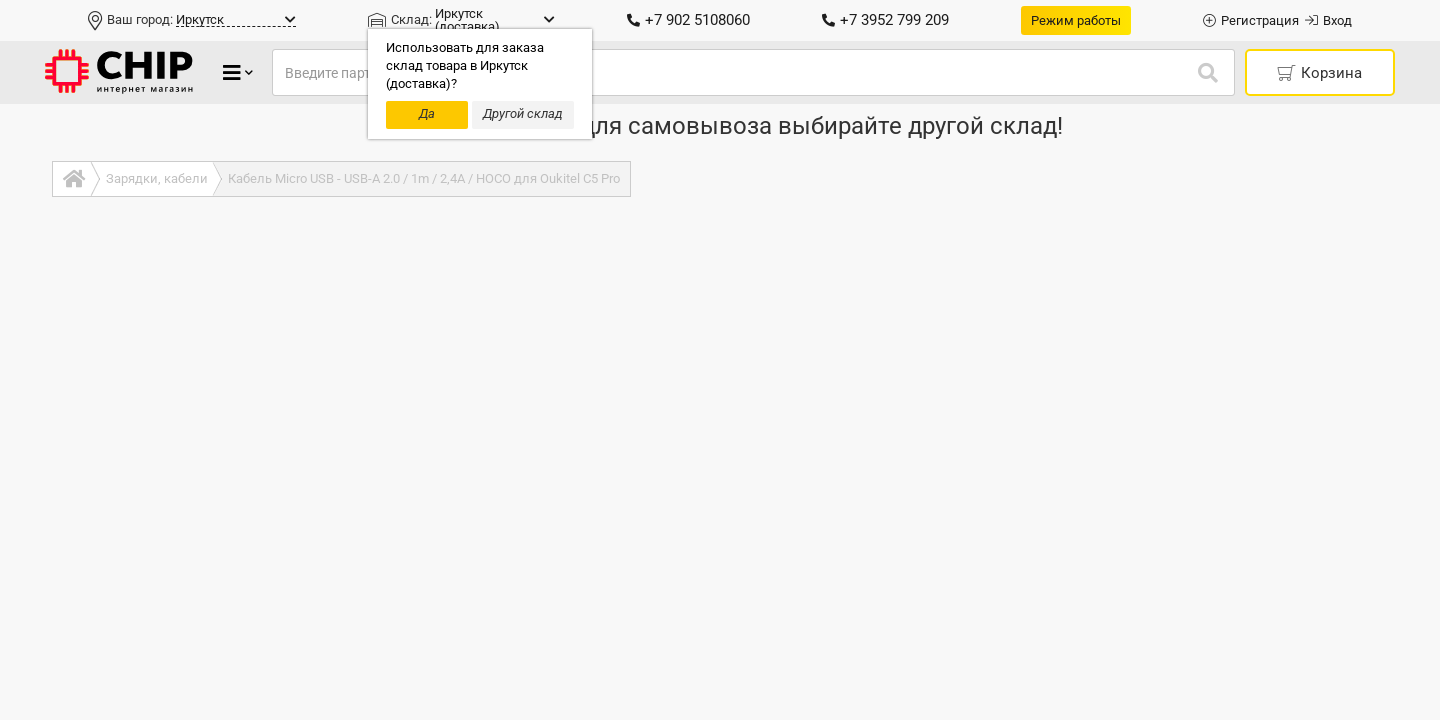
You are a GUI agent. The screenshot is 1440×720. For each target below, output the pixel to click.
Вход (1328, 20)
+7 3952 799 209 (885, 20)
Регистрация (1251, 20)
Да (427, 113)
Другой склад (523, 113)
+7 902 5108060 (688, 20)
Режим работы (1076, 20)
